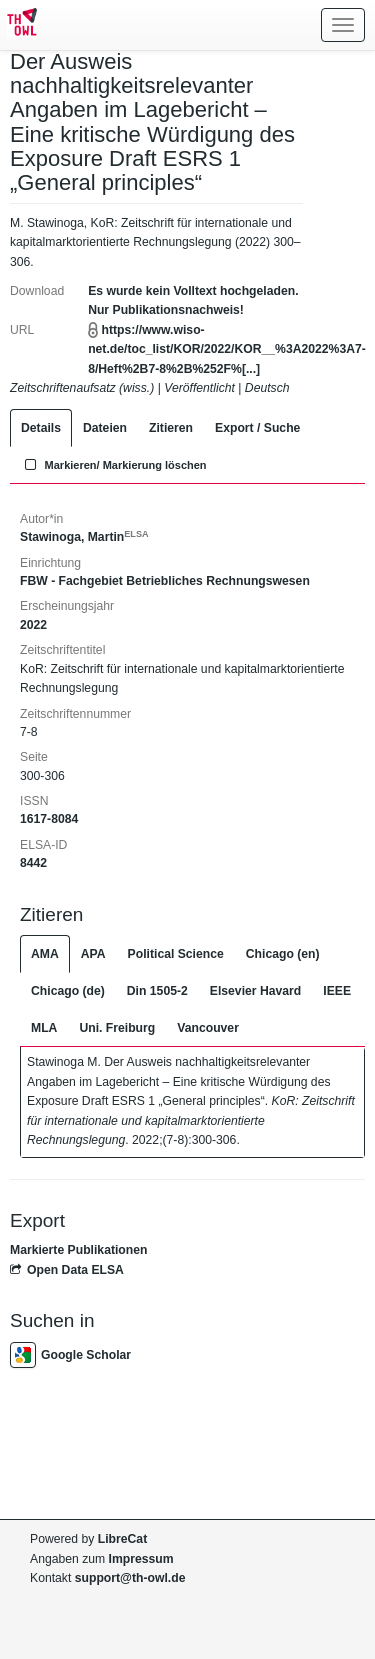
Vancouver (208, 1028)
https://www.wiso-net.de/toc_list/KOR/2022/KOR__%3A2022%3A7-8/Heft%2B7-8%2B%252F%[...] (227, 349)
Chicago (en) (283, 954)
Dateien (105, 428)
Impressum (141, 1559)
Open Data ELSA (67, 1270)
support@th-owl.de (130, 1578)
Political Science (176, 954)
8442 (33, 863)
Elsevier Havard (255, 991)
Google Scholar (70, 1355)
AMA (45, 954)
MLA (44, 1028)
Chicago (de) (68, 991)
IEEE (337, 991)
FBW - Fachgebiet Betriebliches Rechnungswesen (165, 581)
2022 (33, 625)
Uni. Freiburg (117, 1028)
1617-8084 (49, 819)
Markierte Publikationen (78, 1250)
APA (93, 954)
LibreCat (122, 1539)
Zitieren (171, 428)
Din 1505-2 (157, 991)
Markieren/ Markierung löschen (114, 465)
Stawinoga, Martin (84, 537)
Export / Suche (257, 428)
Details (41, 428)
